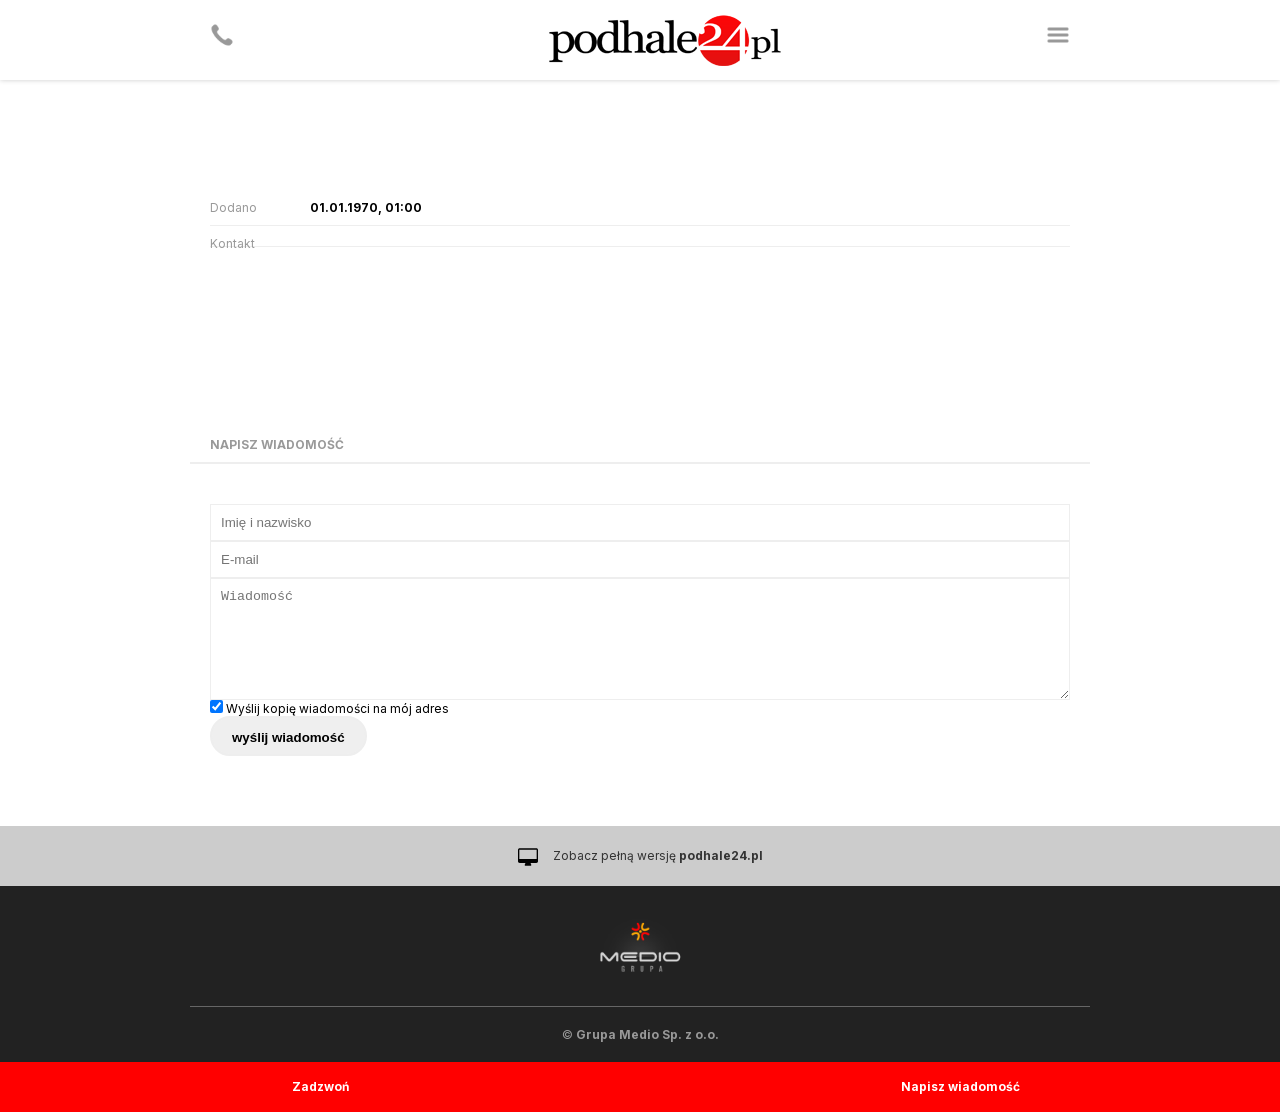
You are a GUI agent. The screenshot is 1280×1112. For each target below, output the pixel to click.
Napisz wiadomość (960, 1086)
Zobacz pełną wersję (658, 855)
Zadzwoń (320, 1086)
